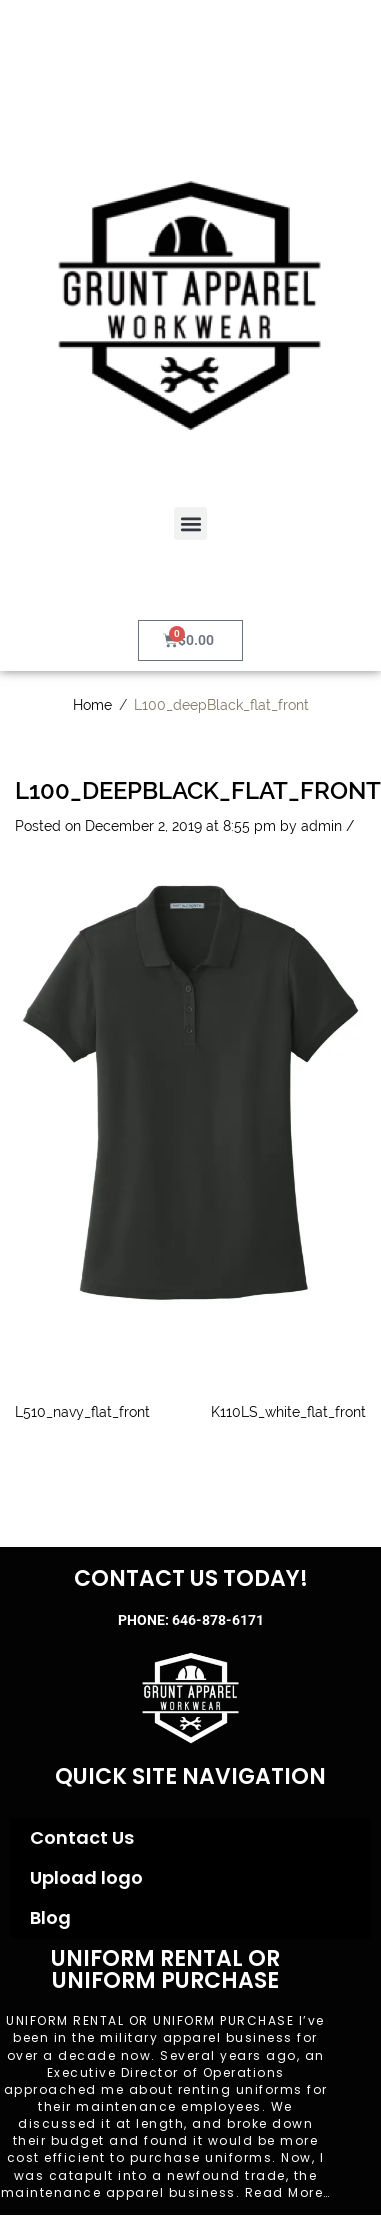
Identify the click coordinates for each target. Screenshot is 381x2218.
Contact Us (82, 1837)
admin (321, 826)
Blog (50, 1917)
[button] (190, 523)
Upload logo (86, 1877)
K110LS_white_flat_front (288, 1412)
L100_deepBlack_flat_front (198, 790)
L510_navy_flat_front (82, 1412)
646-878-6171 (218, 1620)
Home (92, 705)
